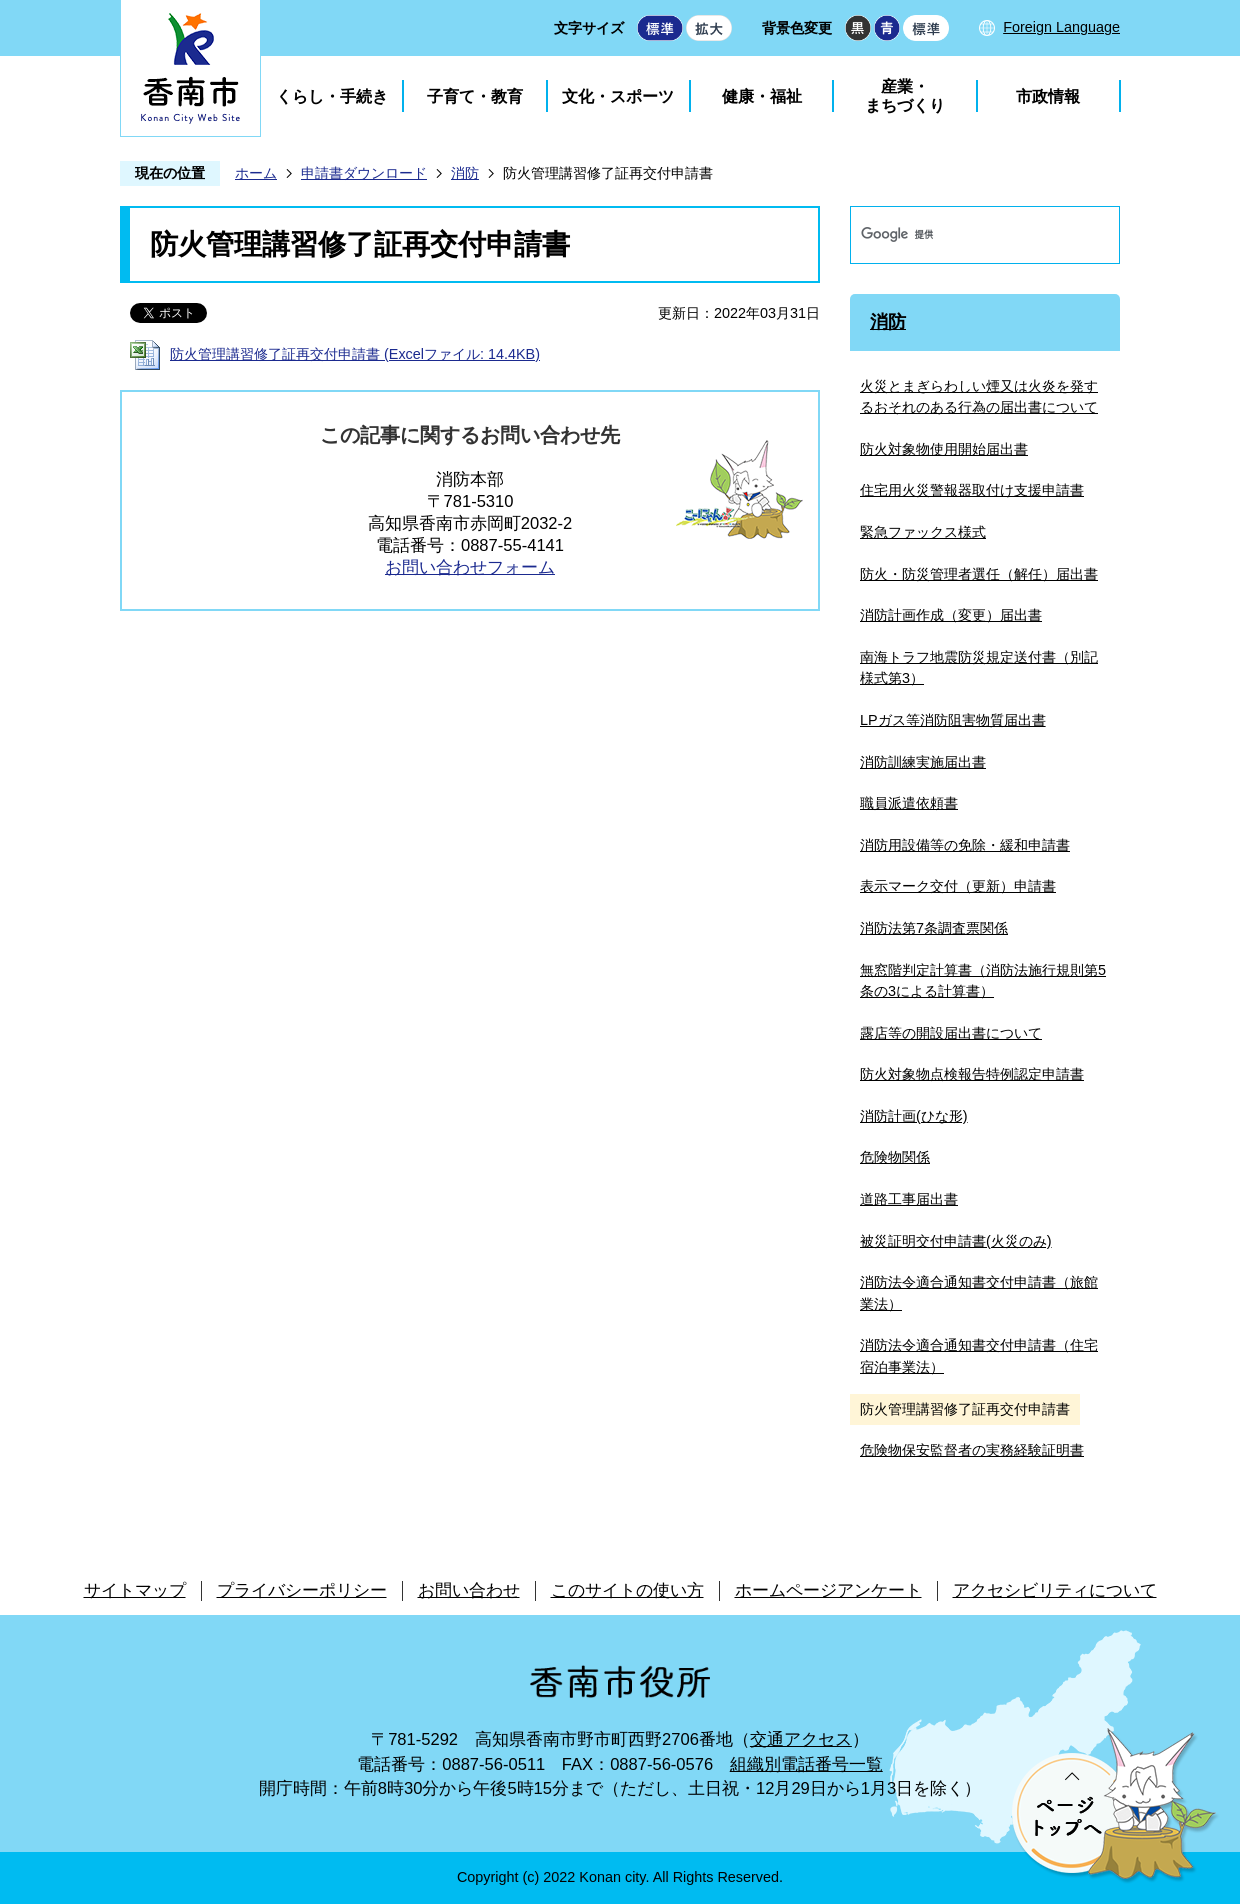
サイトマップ (135, 1590)
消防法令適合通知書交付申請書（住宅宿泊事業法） (979, 1356)
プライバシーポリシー (302, 1590)
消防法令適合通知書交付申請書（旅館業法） (979, 1293)
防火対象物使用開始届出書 (944, 449)
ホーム (256, 173)
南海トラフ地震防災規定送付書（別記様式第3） (979, 668)
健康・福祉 (762, 96)
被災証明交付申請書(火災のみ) (956, 1241)
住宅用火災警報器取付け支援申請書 (972, 490)
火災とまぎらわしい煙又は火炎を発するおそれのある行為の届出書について (979, 397)
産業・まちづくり (905, 96)
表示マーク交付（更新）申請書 (958, 886)
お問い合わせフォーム (470, 567)
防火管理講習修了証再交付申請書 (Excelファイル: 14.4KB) (355, 354)
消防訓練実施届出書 (923, 762)
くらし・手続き (332, 96)
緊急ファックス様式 (923, 532)
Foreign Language (1061, 27)
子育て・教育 (475, 96)
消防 (465, 173)
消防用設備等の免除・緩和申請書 (965, 845)
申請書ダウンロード (364, 173)
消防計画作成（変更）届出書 (951, 615)
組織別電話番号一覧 (806, 1764)
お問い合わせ (469, 1590)
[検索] (964, 235)
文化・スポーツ (618, 96)
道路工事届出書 (909, 1199)
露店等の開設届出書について (951, 1033)
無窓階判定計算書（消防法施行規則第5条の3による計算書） (983, 981)
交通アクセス (801, 1739)
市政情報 (1048, 96)
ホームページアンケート (828, 1590)
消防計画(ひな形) (914, 1116)
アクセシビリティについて (1055, 1590)
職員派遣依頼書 (909, 803)
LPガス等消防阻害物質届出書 (953, 720)
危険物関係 (895, 1157)
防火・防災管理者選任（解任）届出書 (979, 574)
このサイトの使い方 (627, 1590)
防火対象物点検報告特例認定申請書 (972, 1074)
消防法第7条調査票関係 (934, 928)
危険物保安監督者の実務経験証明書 (972, 1450)
